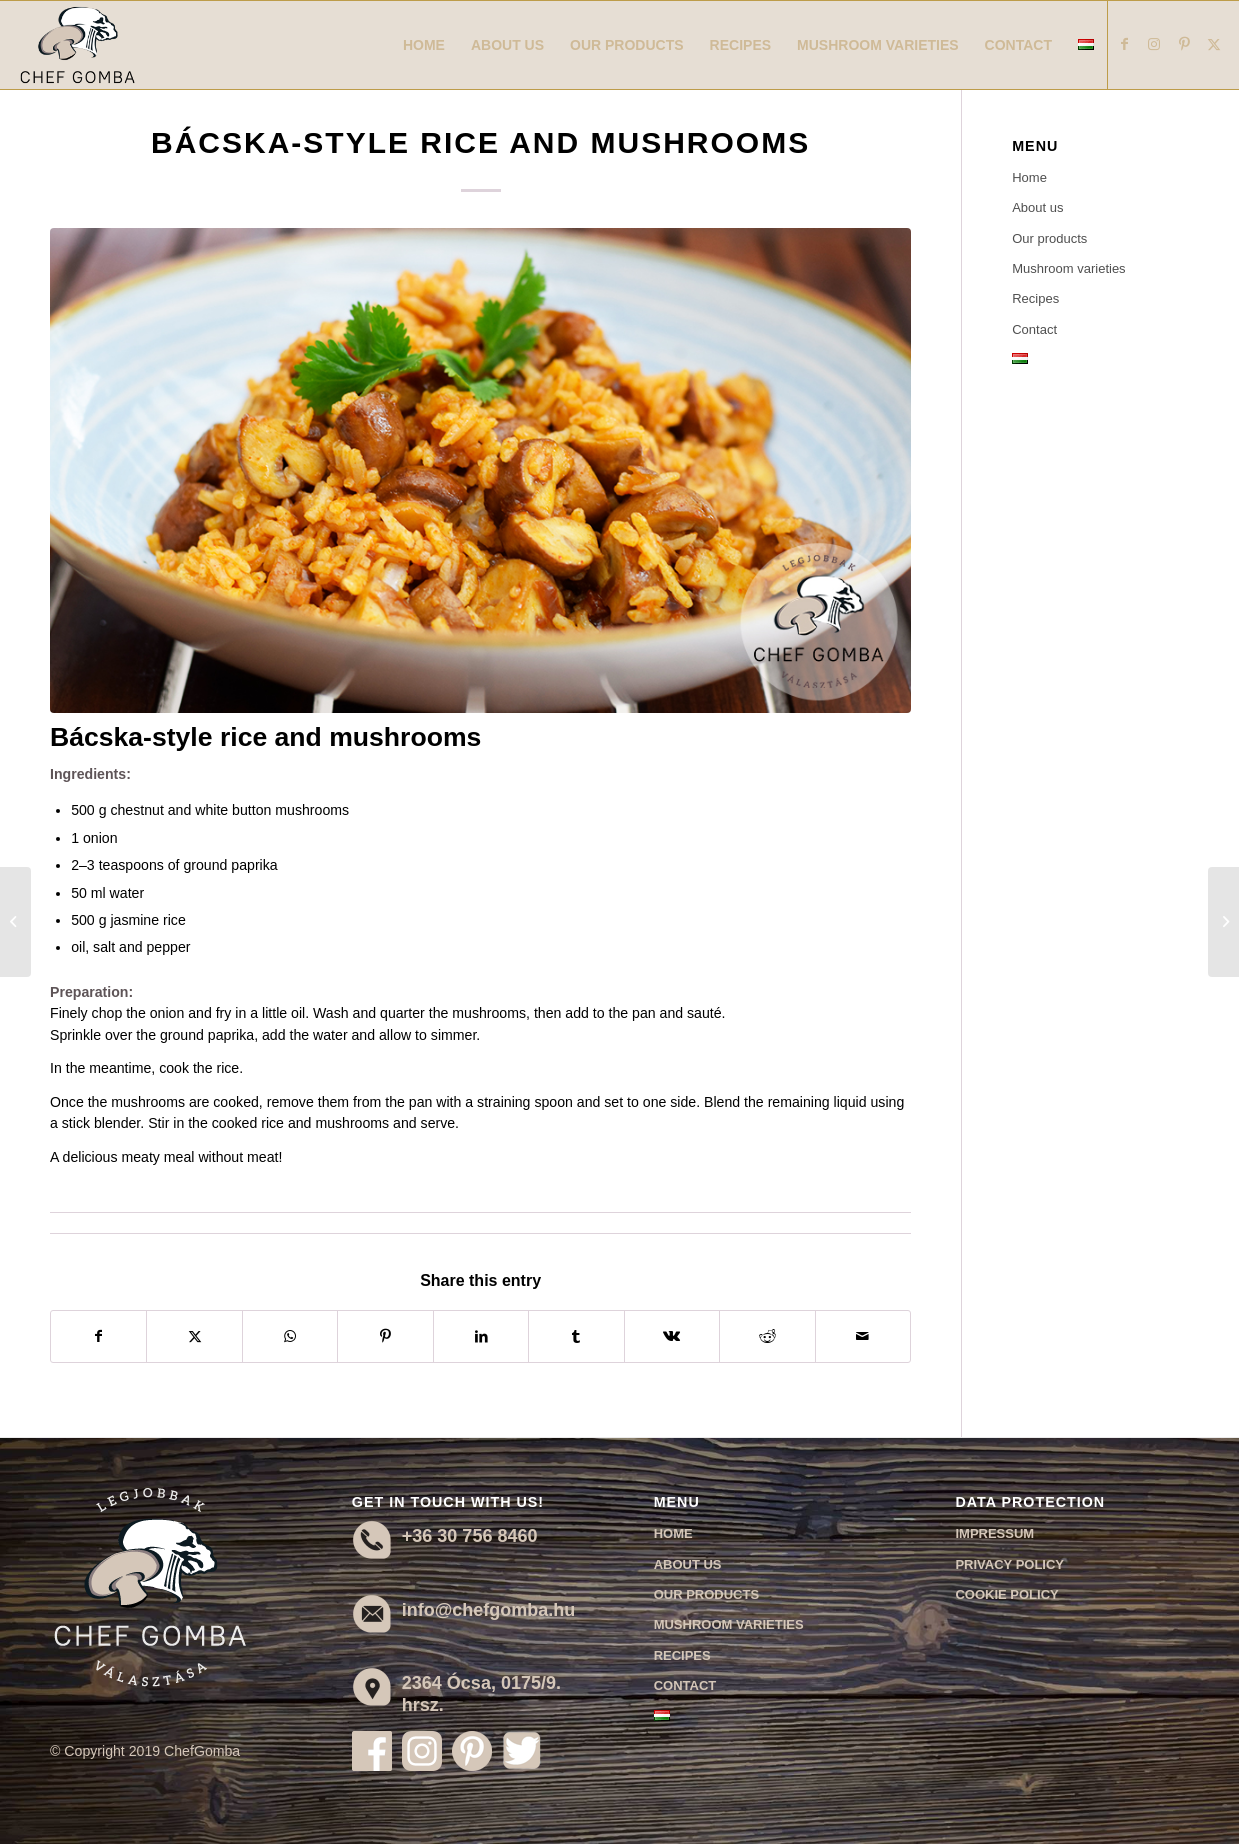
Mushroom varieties (1068, 268)
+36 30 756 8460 (470, 1536)
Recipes (1035, 298)
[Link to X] (1214, 44)
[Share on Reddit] (767, 1336)
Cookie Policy (1006, 1594)
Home (1029, 177)
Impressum (994, 1533)
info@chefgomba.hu (489, 1610)
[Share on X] (194, 1336)
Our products (1049, 238)
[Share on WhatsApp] (290, 1336)
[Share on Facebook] (98, 1336)
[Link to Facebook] (1124, 44)
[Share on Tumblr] (576, 1336)
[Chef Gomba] (77, 45)
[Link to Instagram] (1154, 44)
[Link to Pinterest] (1184, 44)
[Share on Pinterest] (385, 1336)
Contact (1034, 329)
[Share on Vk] (672, 1336)
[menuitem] (424, 45)
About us (1037, 207)
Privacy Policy (1009, 1564)
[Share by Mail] (863, 1336)
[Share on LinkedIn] (481, 1336)
